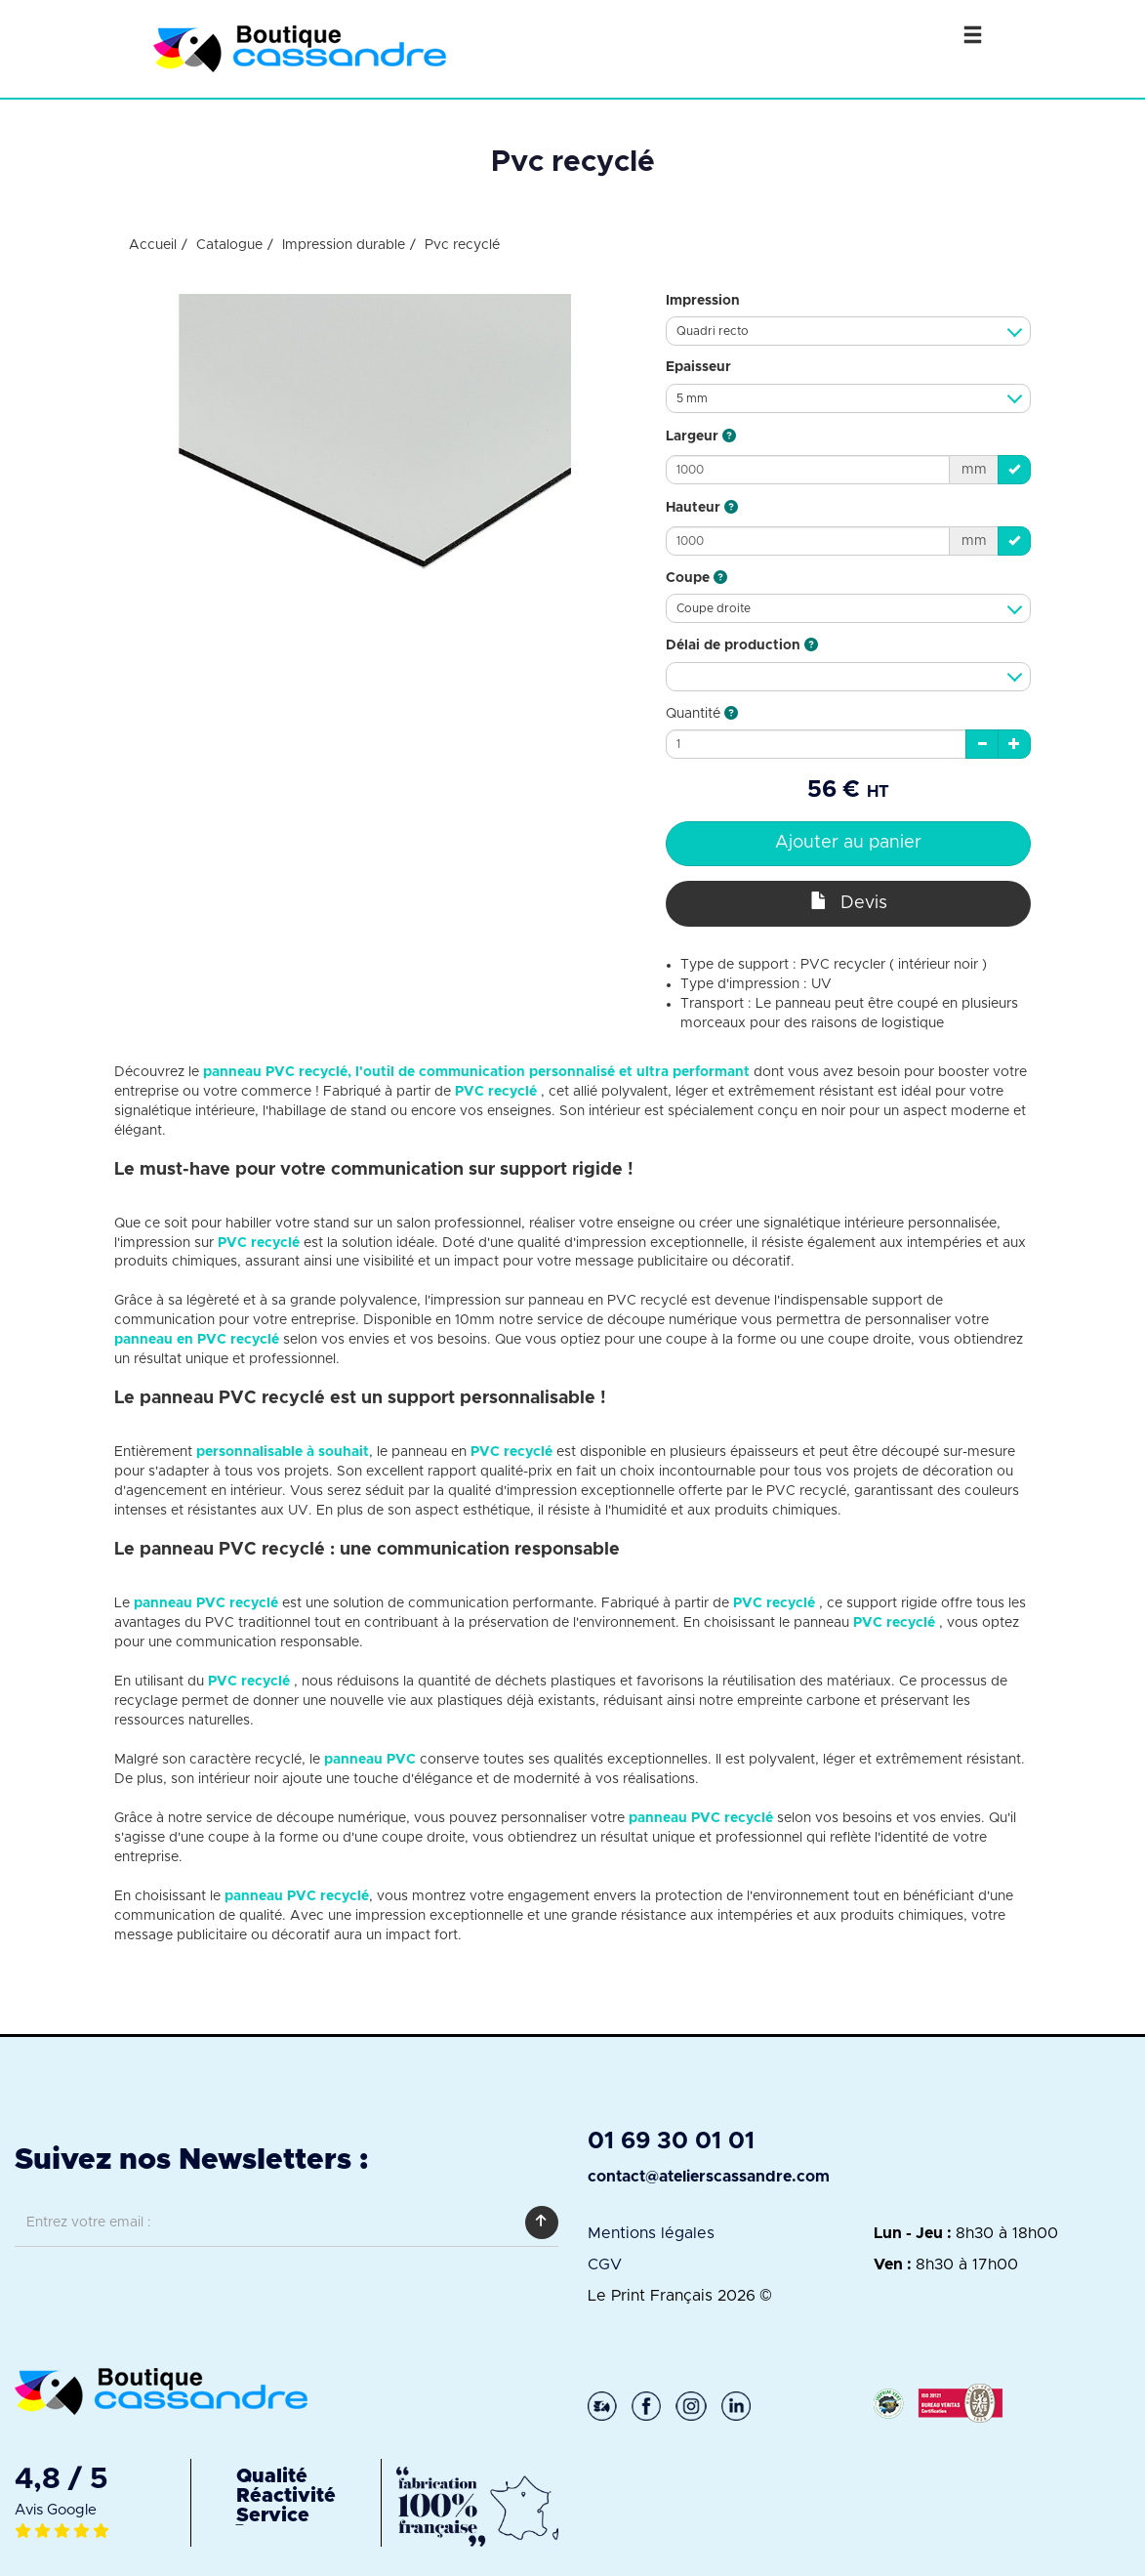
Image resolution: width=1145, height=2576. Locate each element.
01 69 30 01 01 (671, 2141)
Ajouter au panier (848, 843)
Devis (848, 902)
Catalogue (229, 245)
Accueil (153, 245)
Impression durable (343, 245)
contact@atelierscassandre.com (709, 2176)
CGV (605, 2264)
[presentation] (163, 2293)
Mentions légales (651, 2233)
